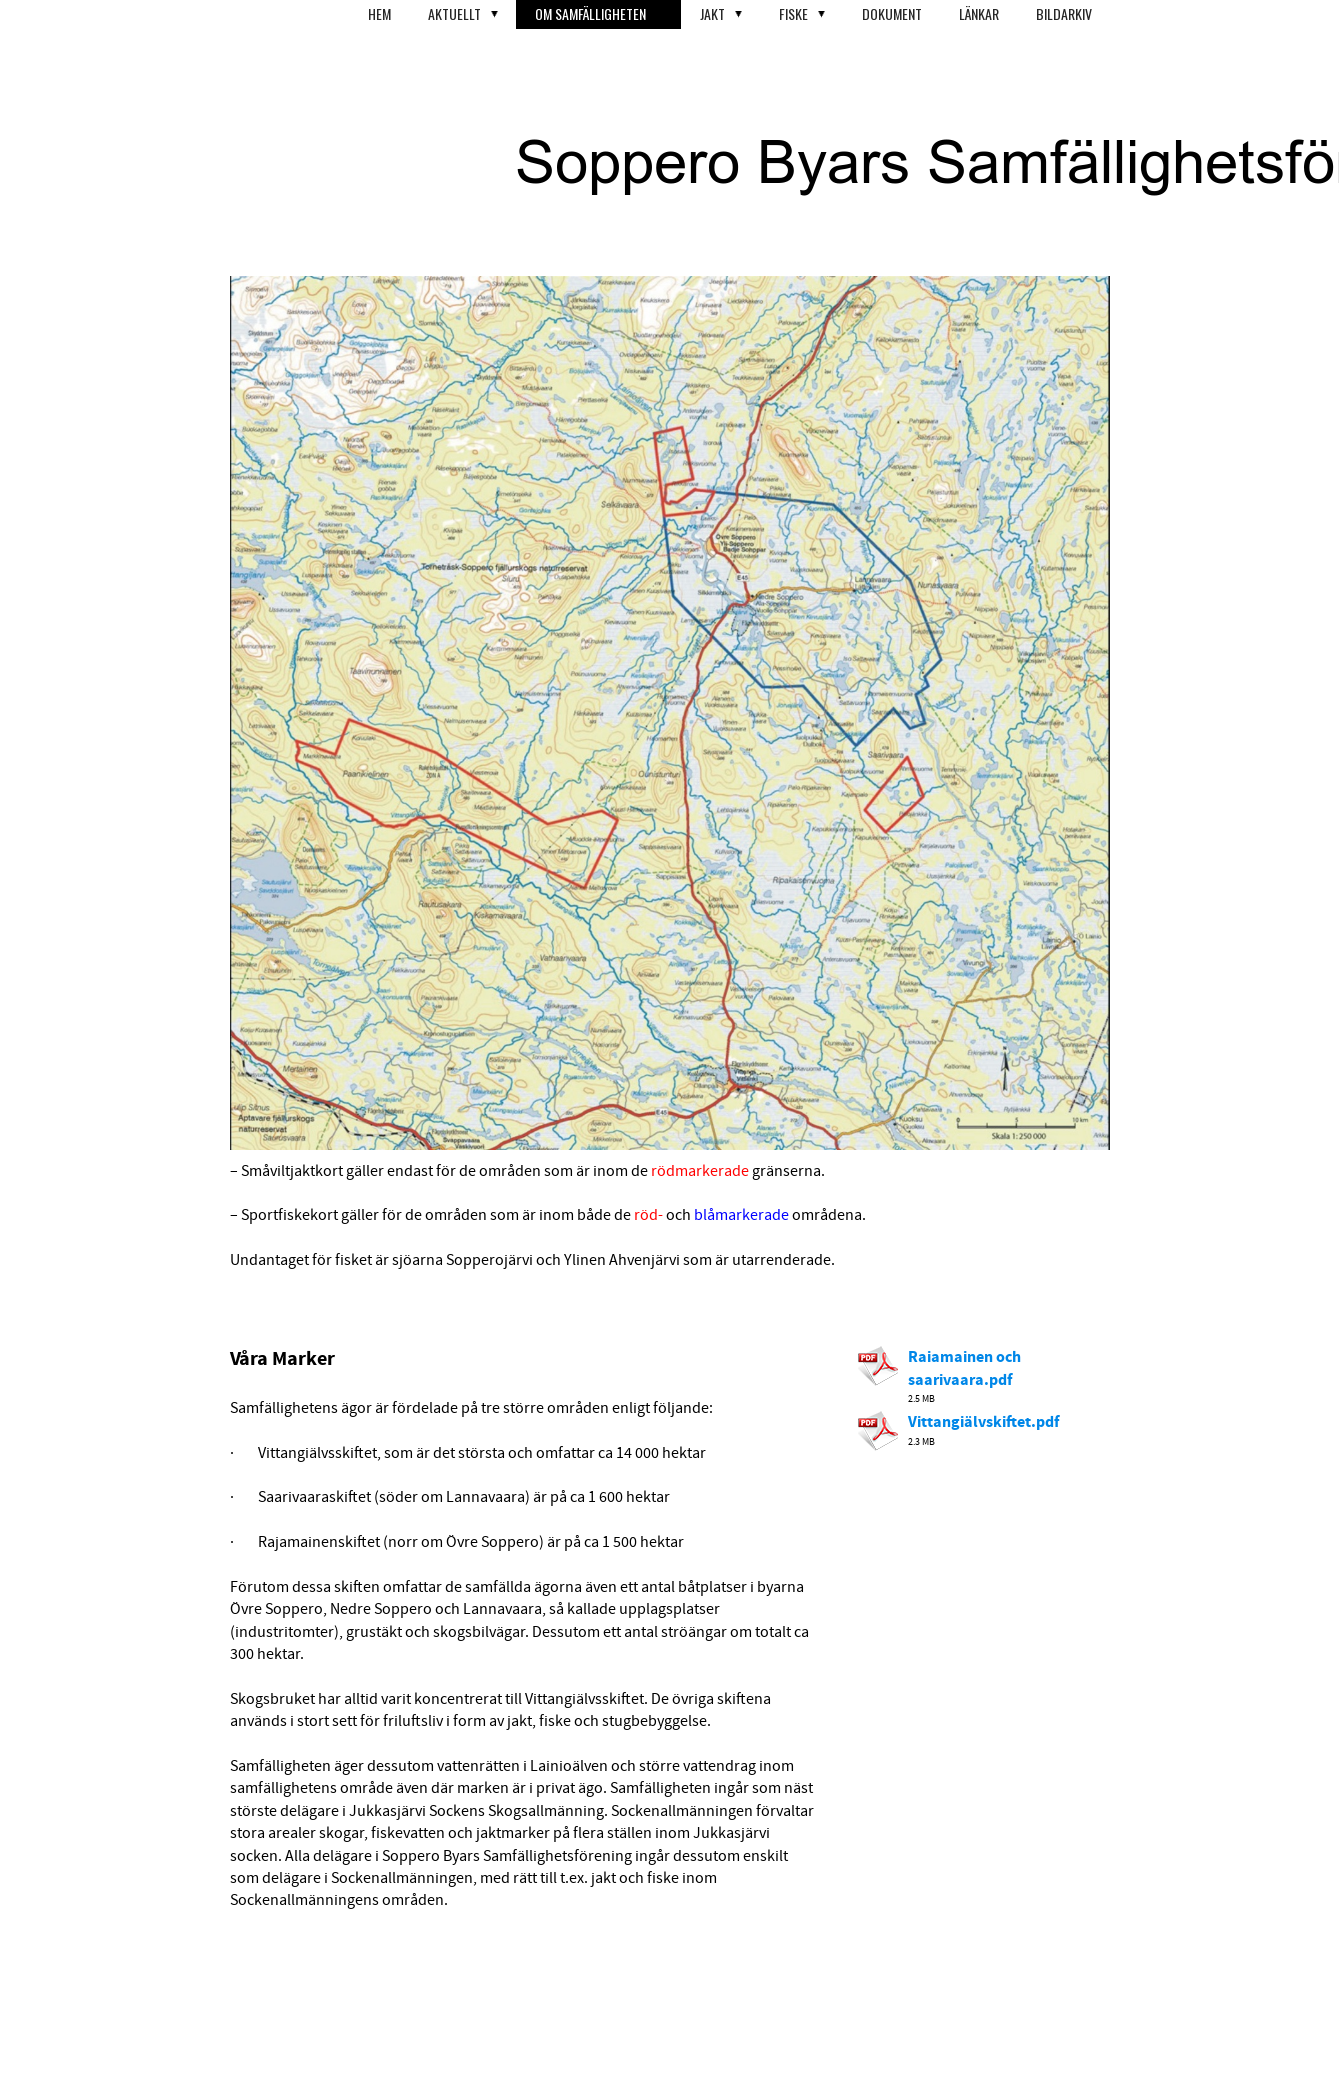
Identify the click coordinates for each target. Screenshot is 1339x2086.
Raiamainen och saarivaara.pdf (964, 1368)
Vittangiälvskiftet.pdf (983, 1422)
